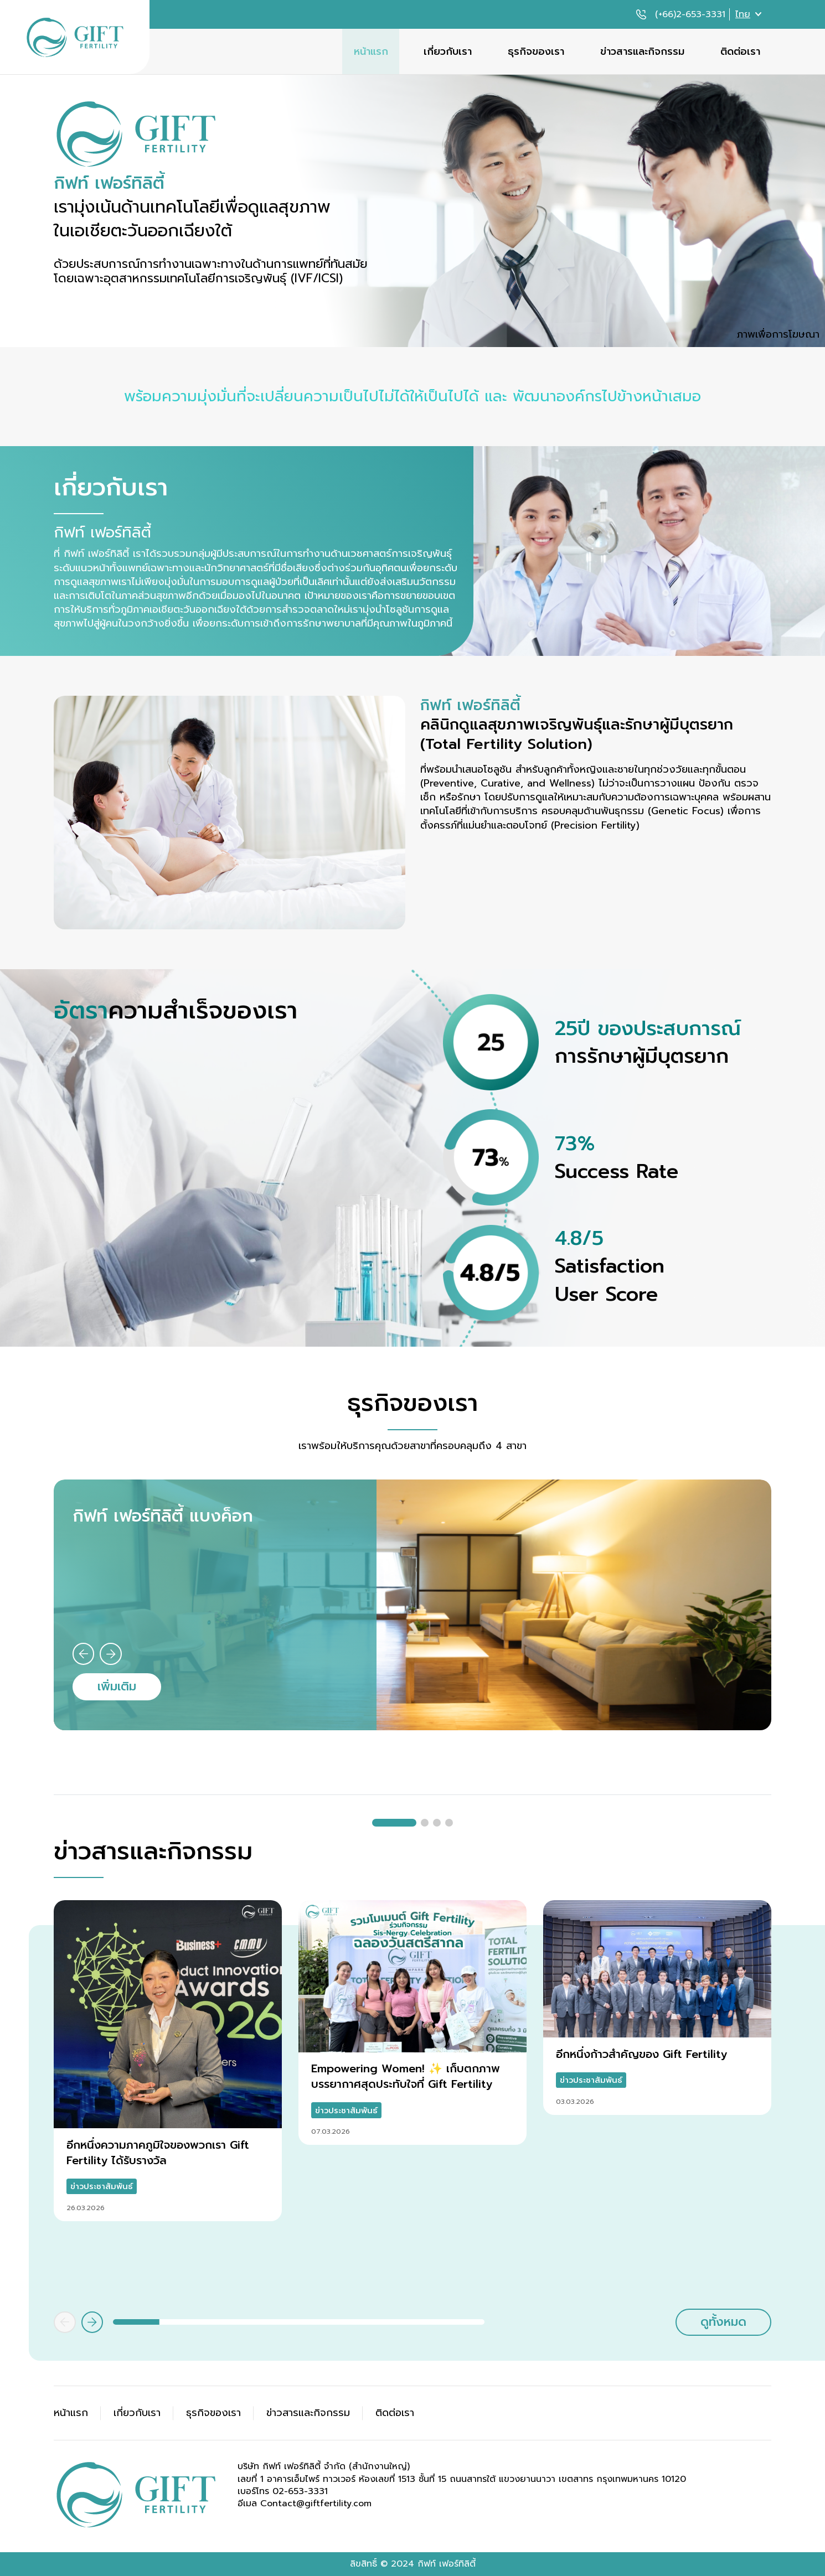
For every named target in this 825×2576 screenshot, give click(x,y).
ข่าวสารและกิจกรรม (642, 51)
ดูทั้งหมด (723, 2322)
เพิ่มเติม (116, 1686)
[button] (84, 1654)
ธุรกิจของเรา (536, 51)
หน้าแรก (371, 51)
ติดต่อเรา (740, 51)
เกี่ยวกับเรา (448, 51)
